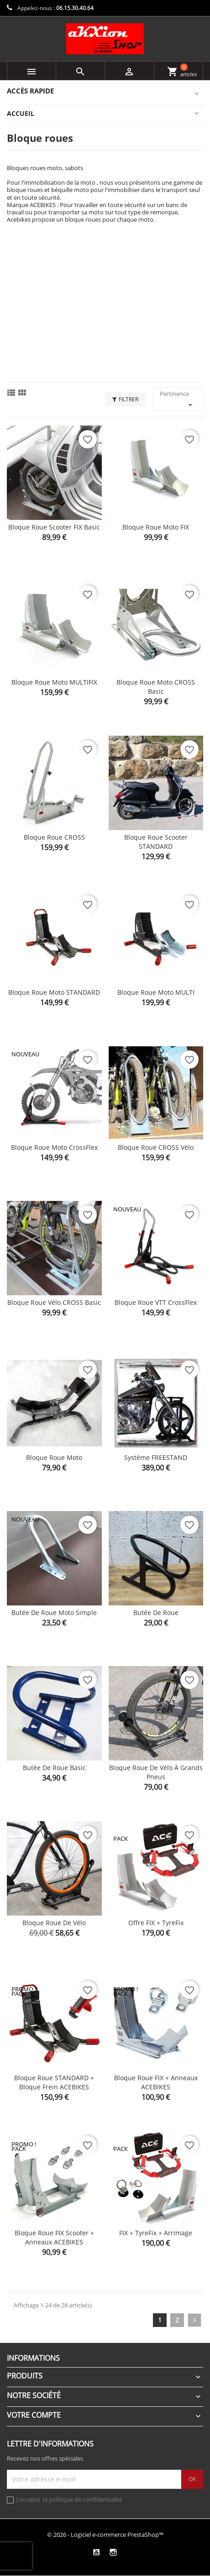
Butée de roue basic (54, 1767)
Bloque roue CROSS (54, 837)
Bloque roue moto (54, 1457)
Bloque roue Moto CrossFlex (54, 1147)
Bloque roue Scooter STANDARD (156, 842)
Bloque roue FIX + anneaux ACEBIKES (156, 2082)
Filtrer (125, 399)
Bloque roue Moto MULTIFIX (54, 682)
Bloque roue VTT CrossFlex (156, 1302)
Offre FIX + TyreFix (156, 1922)
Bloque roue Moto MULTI (155, 992)
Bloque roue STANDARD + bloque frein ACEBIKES (54, 2082)
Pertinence (178, 400)
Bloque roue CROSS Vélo (156, 1147)
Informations (33, 2358)
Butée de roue (155, 1612)
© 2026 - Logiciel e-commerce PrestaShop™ (105, 2534)
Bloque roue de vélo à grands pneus (156, 1772)
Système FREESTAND (155, 1457)
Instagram (113, 2552)
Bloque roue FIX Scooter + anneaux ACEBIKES (54, 2237)
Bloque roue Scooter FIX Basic (54, 527)
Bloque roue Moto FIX (155, 527)
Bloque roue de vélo (54, 1922)
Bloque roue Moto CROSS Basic (155, 687)
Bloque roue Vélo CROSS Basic (54, 1302)
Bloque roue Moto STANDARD (54, 992)
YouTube (96, 2552)
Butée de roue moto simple (54, 1612)
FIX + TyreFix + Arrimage (155, 2232)
